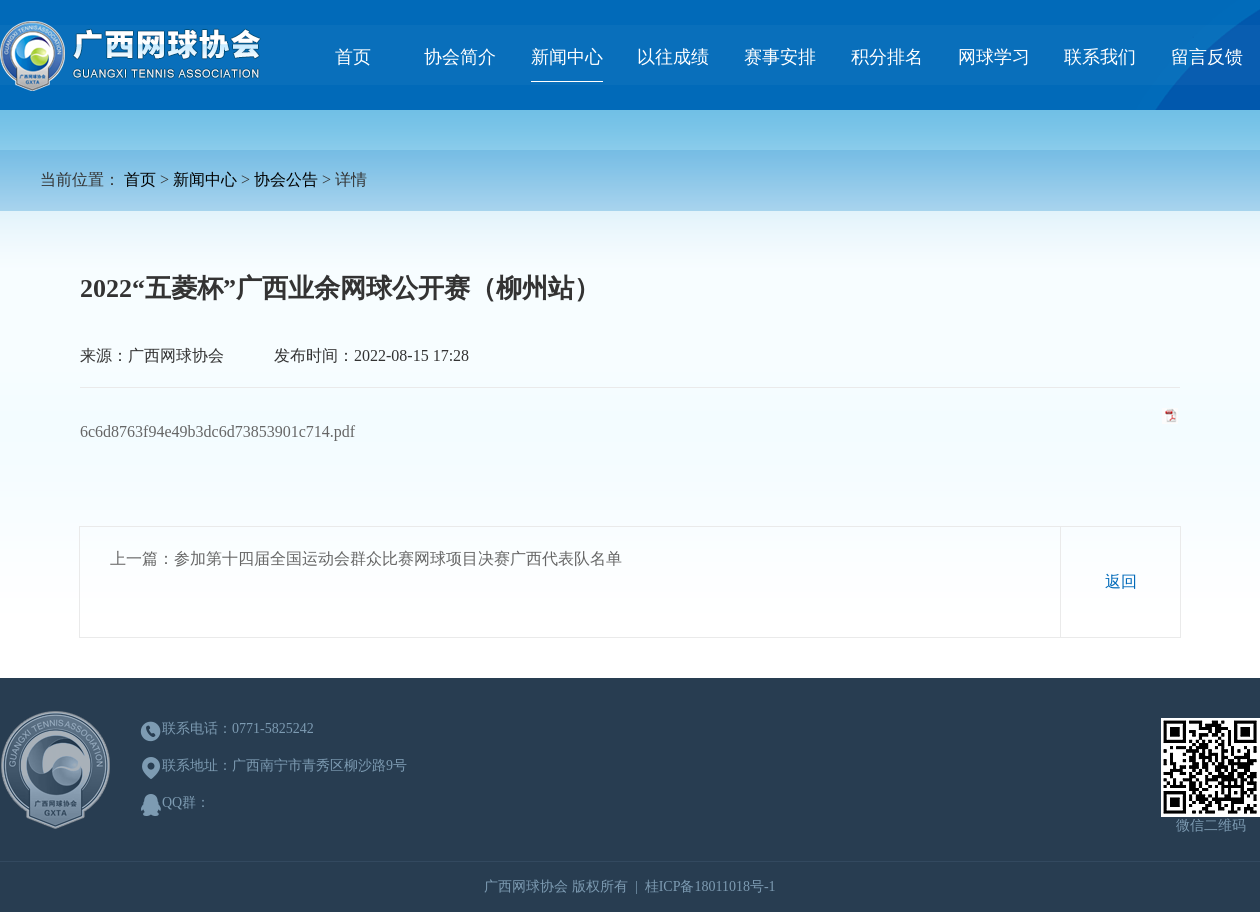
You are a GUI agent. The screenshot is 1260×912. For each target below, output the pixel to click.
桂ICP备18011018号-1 (710, 886)
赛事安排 (780, 57)
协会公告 (286, 179)
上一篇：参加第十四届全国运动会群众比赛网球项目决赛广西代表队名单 (366, 558)
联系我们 (1100, 57)
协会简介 (460, 57)
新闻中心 (567, 57)
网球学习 (994, 57)
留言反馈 (1207, 57)
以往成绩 (673, 57)
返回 (1121, 581)
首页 (353, 57)
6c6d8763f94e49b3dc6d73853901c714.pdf (217, 431)
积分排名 (887, 57)
